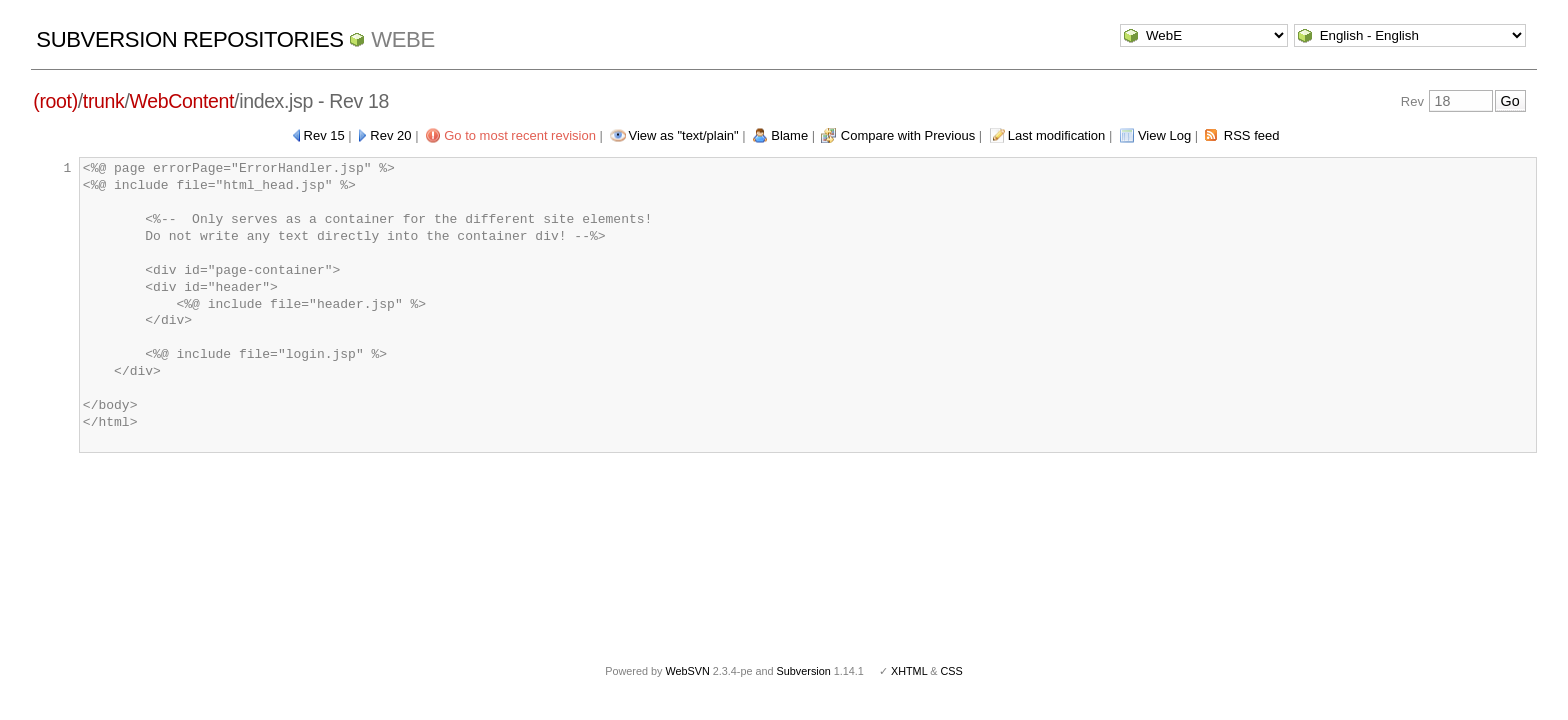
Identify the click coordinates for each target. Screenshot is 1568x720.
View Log (1164, 135)
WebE (402, 39)
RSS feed (1252, 135)
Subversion (804, 671)
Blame (789, 135)
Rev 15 (324, 135)
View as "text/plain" (684, 135)
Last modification (1057, 135)
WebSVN (687, 671)
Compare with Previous (908, 135)
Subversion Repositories (189, 39)
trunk (104, 101)
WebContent (182, 101)
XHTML (909, 671)
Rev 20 (390, 135)
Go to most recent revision (520, 135)
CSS (952, 671)
